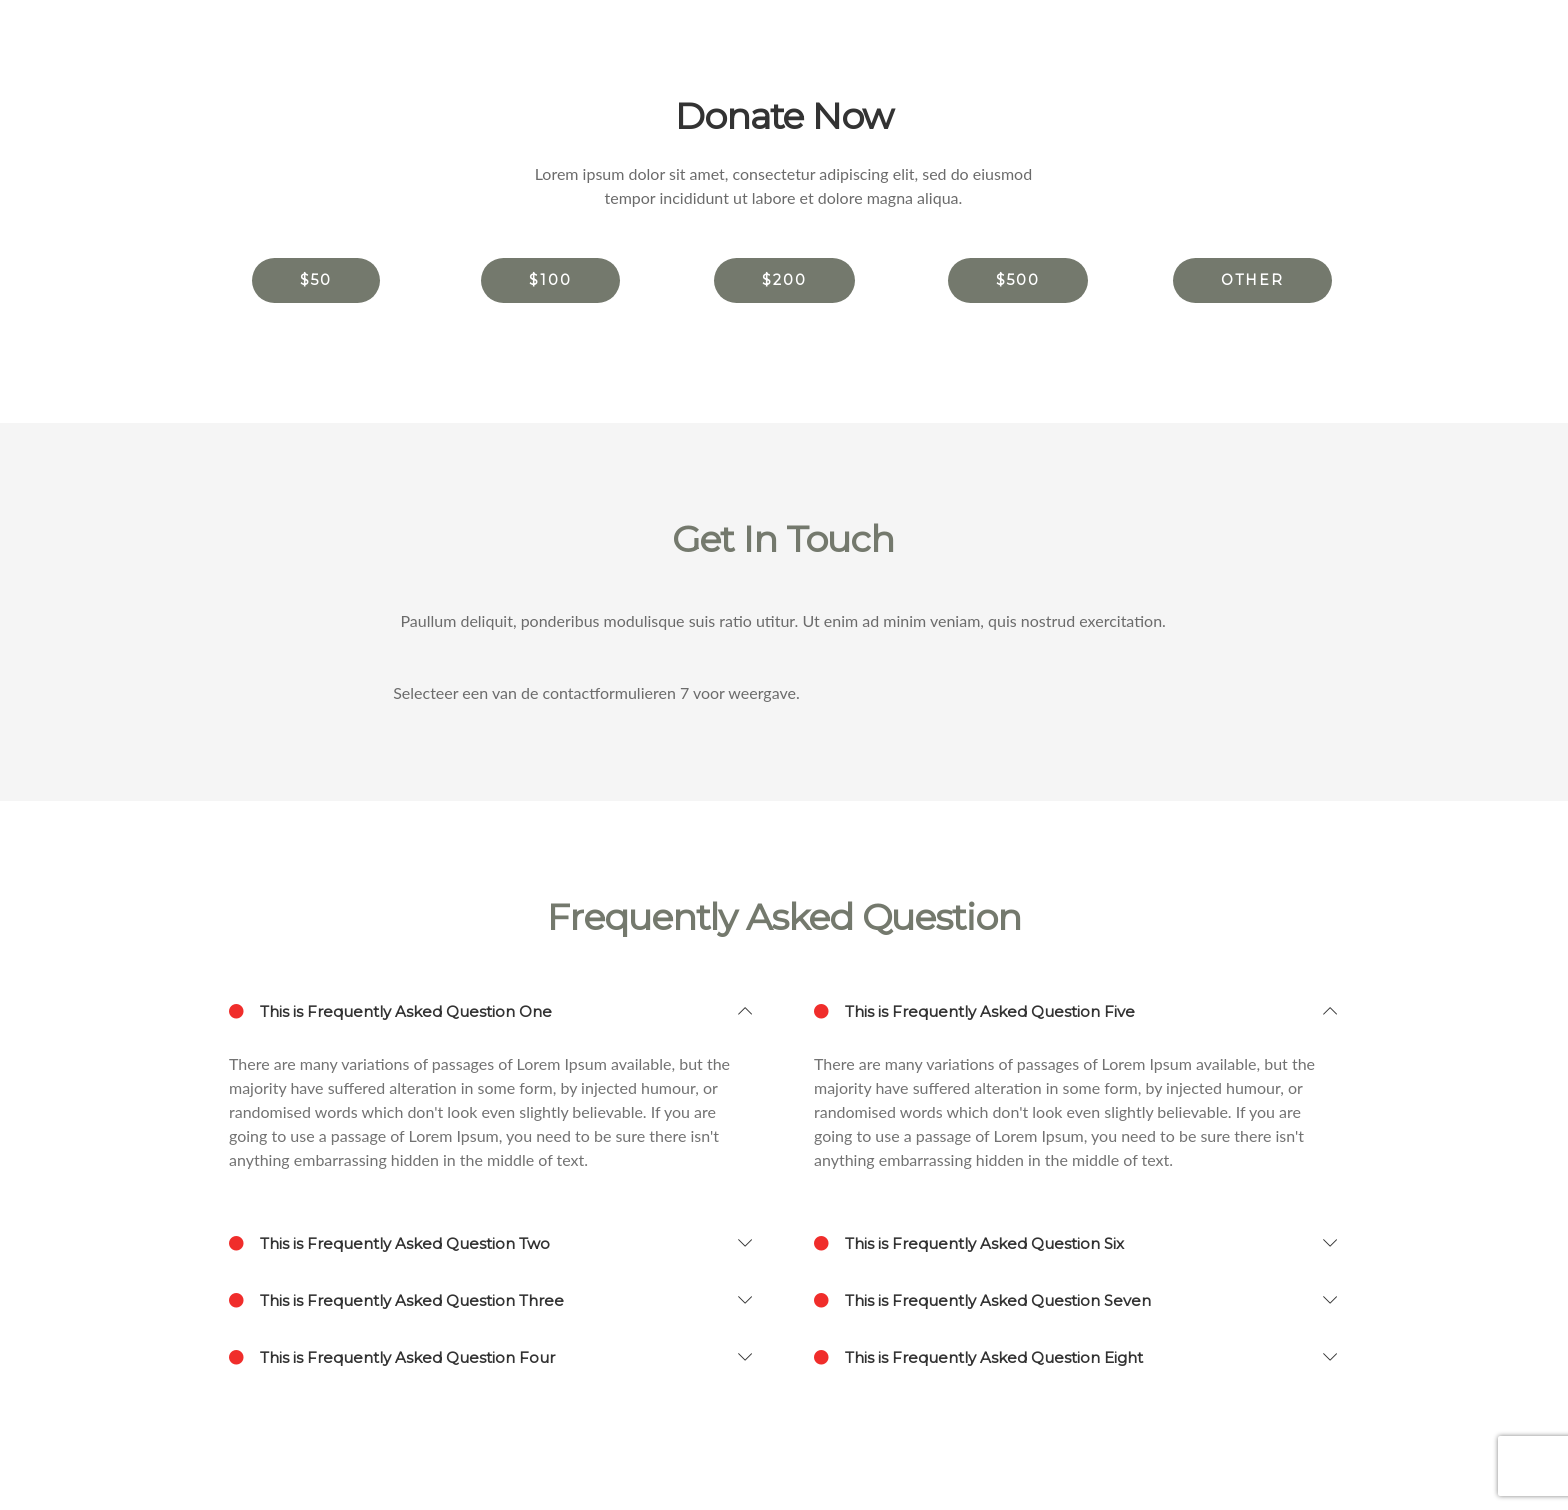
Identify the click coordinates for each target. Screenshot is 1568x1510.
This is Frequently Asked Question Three (396, 1301)
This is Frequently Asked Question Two (389, 1244)
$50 (316, 280)
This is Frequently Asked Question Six (969, 1244)
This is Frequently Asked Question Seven (982, 1301)
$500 (1018, 280)
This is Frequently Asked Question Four (392, 1358)
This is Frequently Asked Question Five (974, 1012)
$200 (784, 280)
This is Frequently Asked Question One (390, 1012)
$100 (550, 280)
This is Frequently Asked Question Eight (978, 1358)
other (1252, 280)
